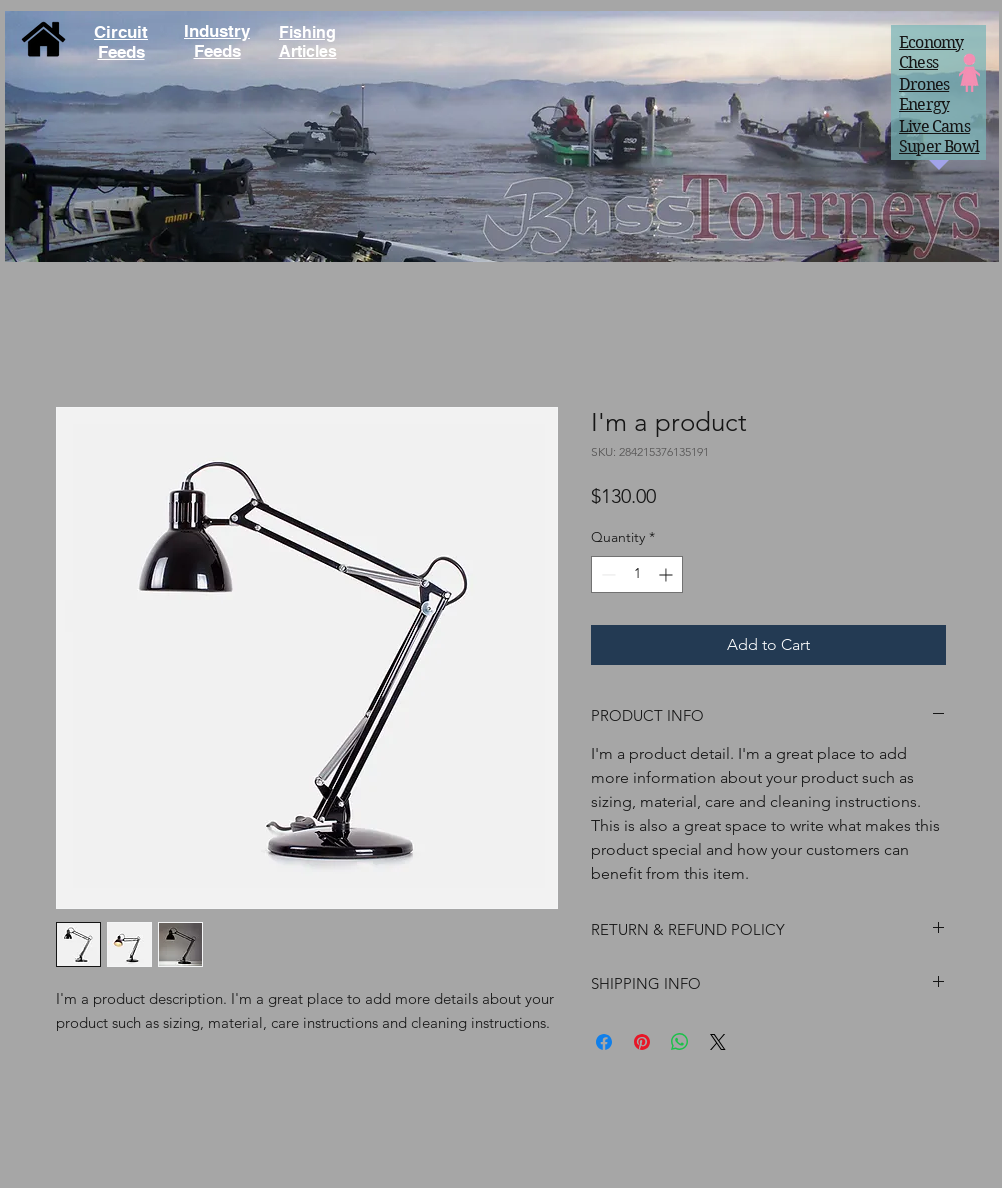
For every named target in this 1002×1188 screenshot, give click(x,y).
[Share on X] (718, 1042)
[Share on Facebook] (604, 1042)
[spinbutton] (637, 574)
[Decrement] (606, 574)
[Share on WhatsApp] (680, 1042)
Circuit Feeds (121, 42)
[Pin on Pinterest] (642, 1042)
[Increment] (667, 574)
